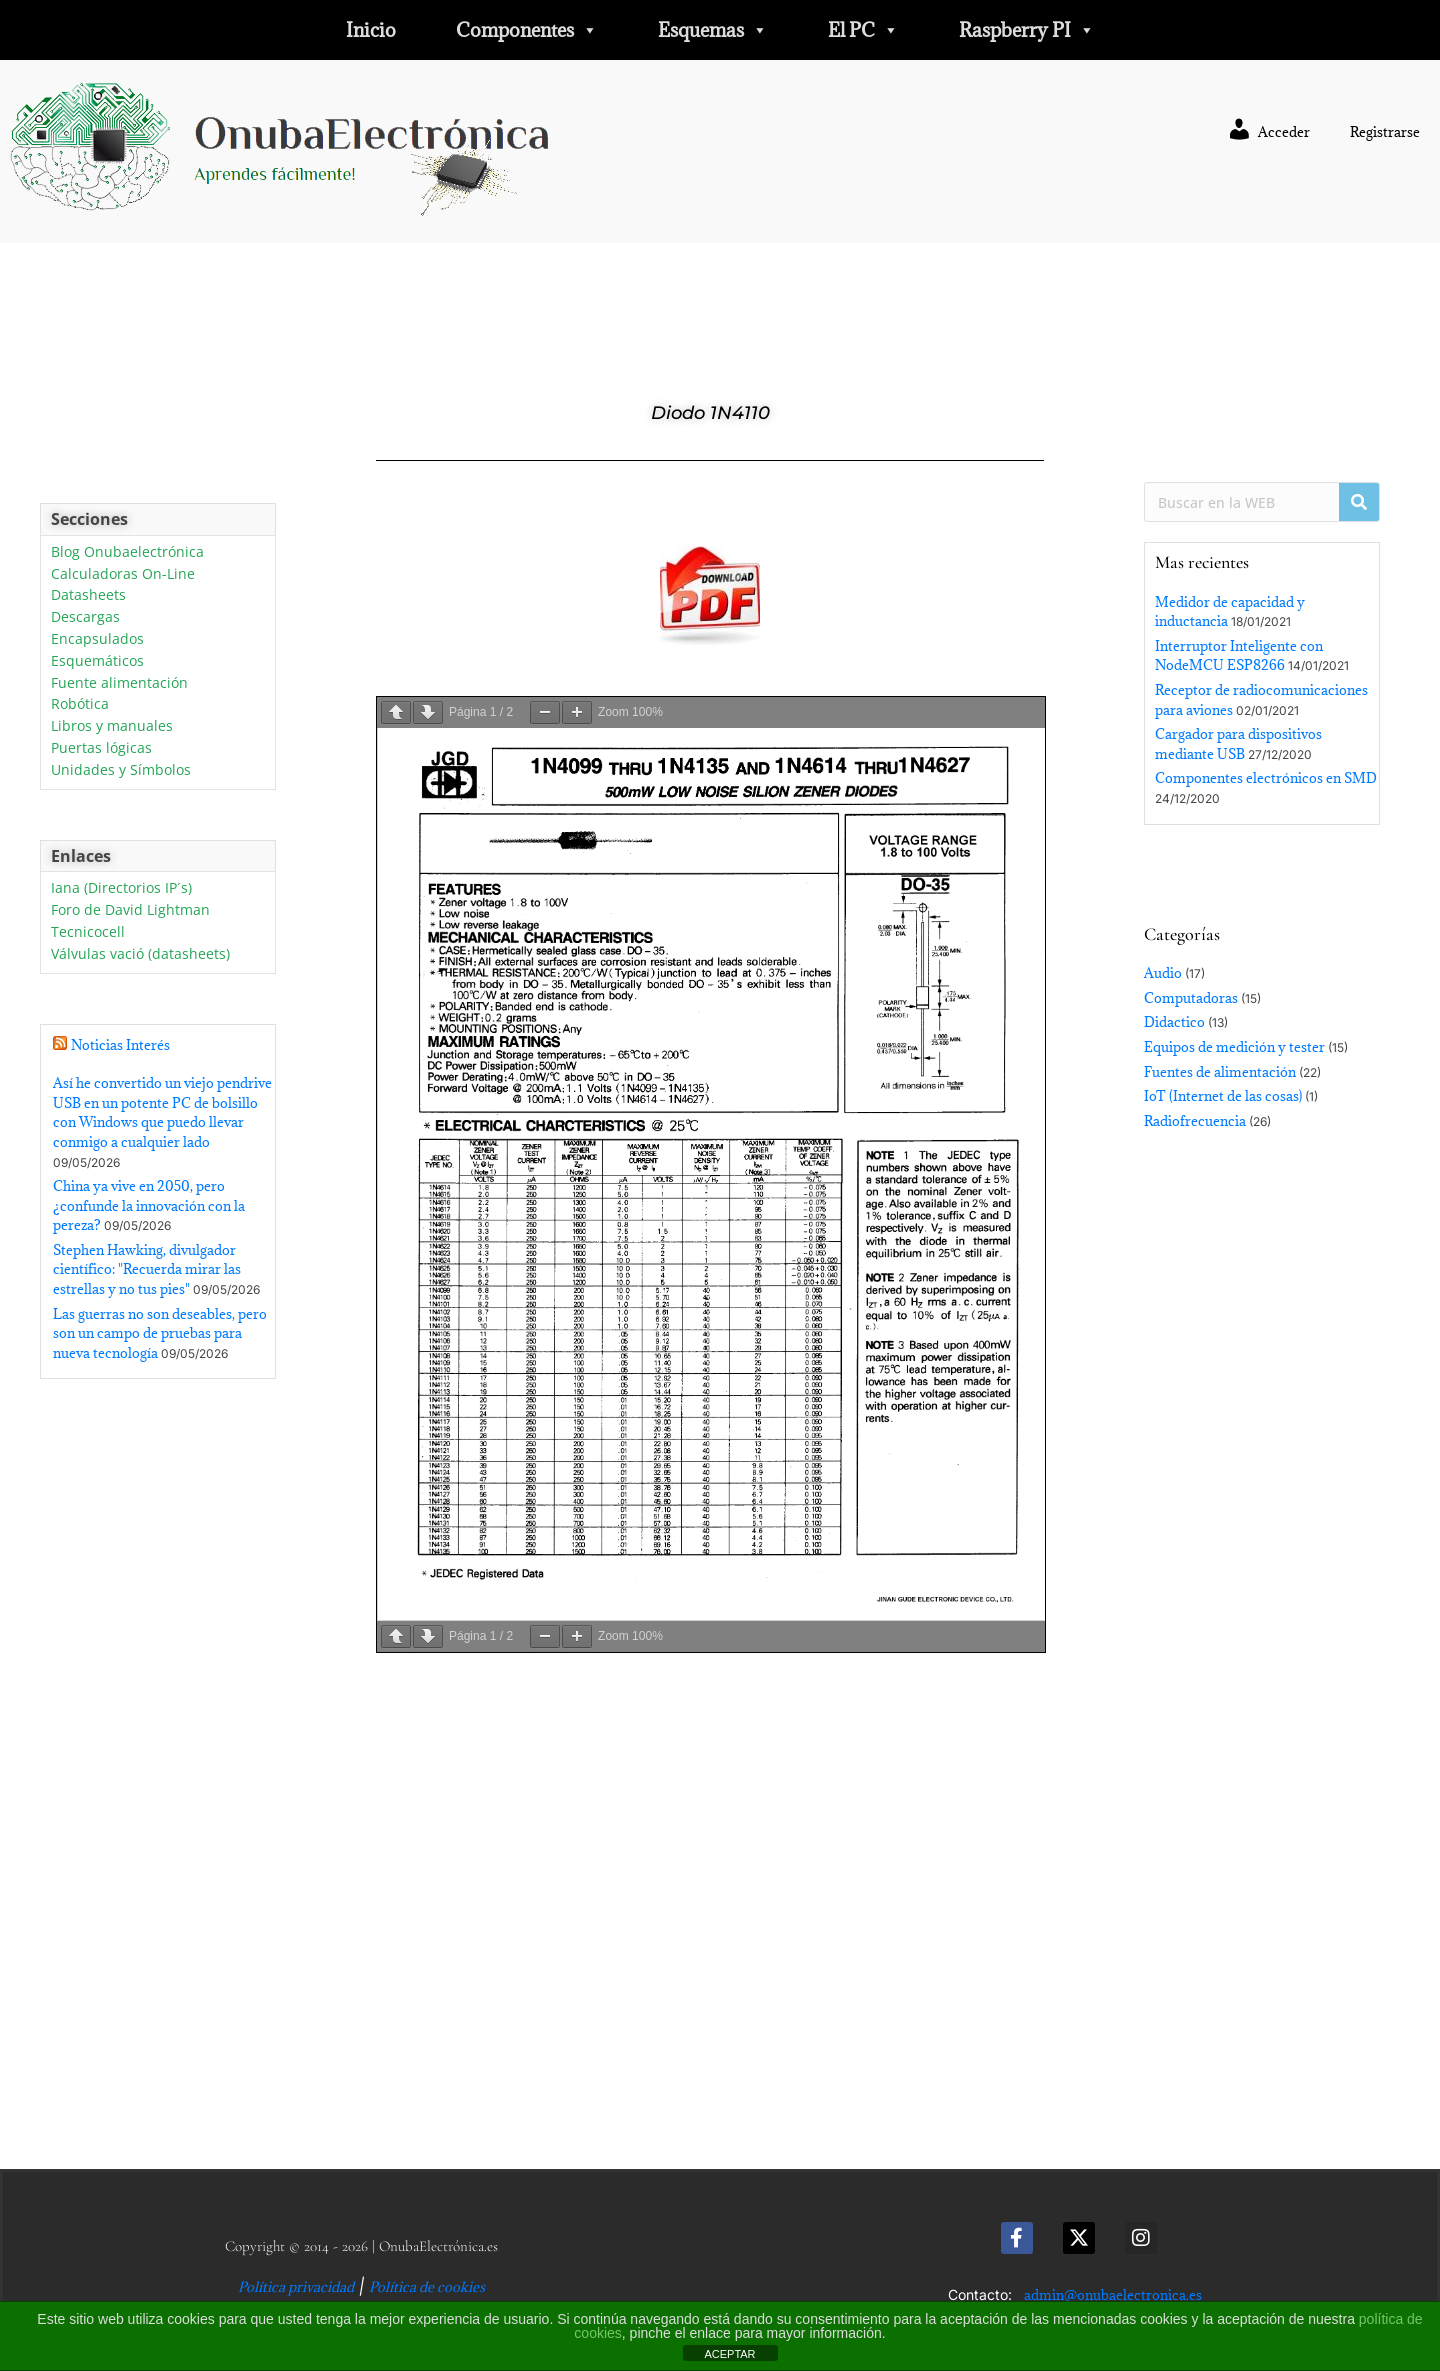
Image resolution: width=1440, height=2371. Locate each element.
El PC (863, 30)
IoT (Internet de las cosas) (1223, 1096)
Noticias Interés (120, 1045)
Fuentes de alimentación (1220, 1072)
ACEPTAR (729, 2354)
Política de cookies (427, 2287)
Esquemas (713, 30)
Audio (1163, 973)
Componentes (527, 30)
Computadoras (1191, 998)
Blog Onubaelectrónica (127, 552)
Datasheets (88, 595)
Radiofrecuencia (1195, 1121)
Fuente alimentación (119, 683)
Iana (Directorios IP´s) (121, 888)
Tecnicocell (88, 932)
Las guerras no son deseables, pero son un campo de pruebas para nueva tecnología (160, 1333)
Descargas (85, 617)
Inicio (371, 30)
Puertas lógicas (101, 748)
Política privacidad (296, 2287)
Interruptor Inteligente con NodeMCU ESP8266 (1239, 656)
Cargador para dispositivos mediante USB (1238, 744)
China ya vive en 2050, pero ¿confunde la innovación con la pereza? (149, 1205)
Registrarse (1385, 132)
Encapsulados (97, 639)
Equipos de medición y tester (1234, 1047)
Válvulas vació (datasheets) (140, 954)
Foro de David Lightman (130, 910)
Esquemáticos (97, 661)
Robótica (80, 704)
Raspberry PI (1027, 30)
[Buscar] (1359, 502)
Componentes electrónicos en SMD (1266, 778)
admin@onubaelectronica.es (1113, 2295)
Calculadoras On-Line (123, 574)
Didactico (1174, 1022)
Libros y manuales (112, 726)
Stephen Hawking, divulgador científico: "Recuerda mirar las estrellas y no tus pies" (147, 1269)
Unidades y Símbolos (121, 770)
